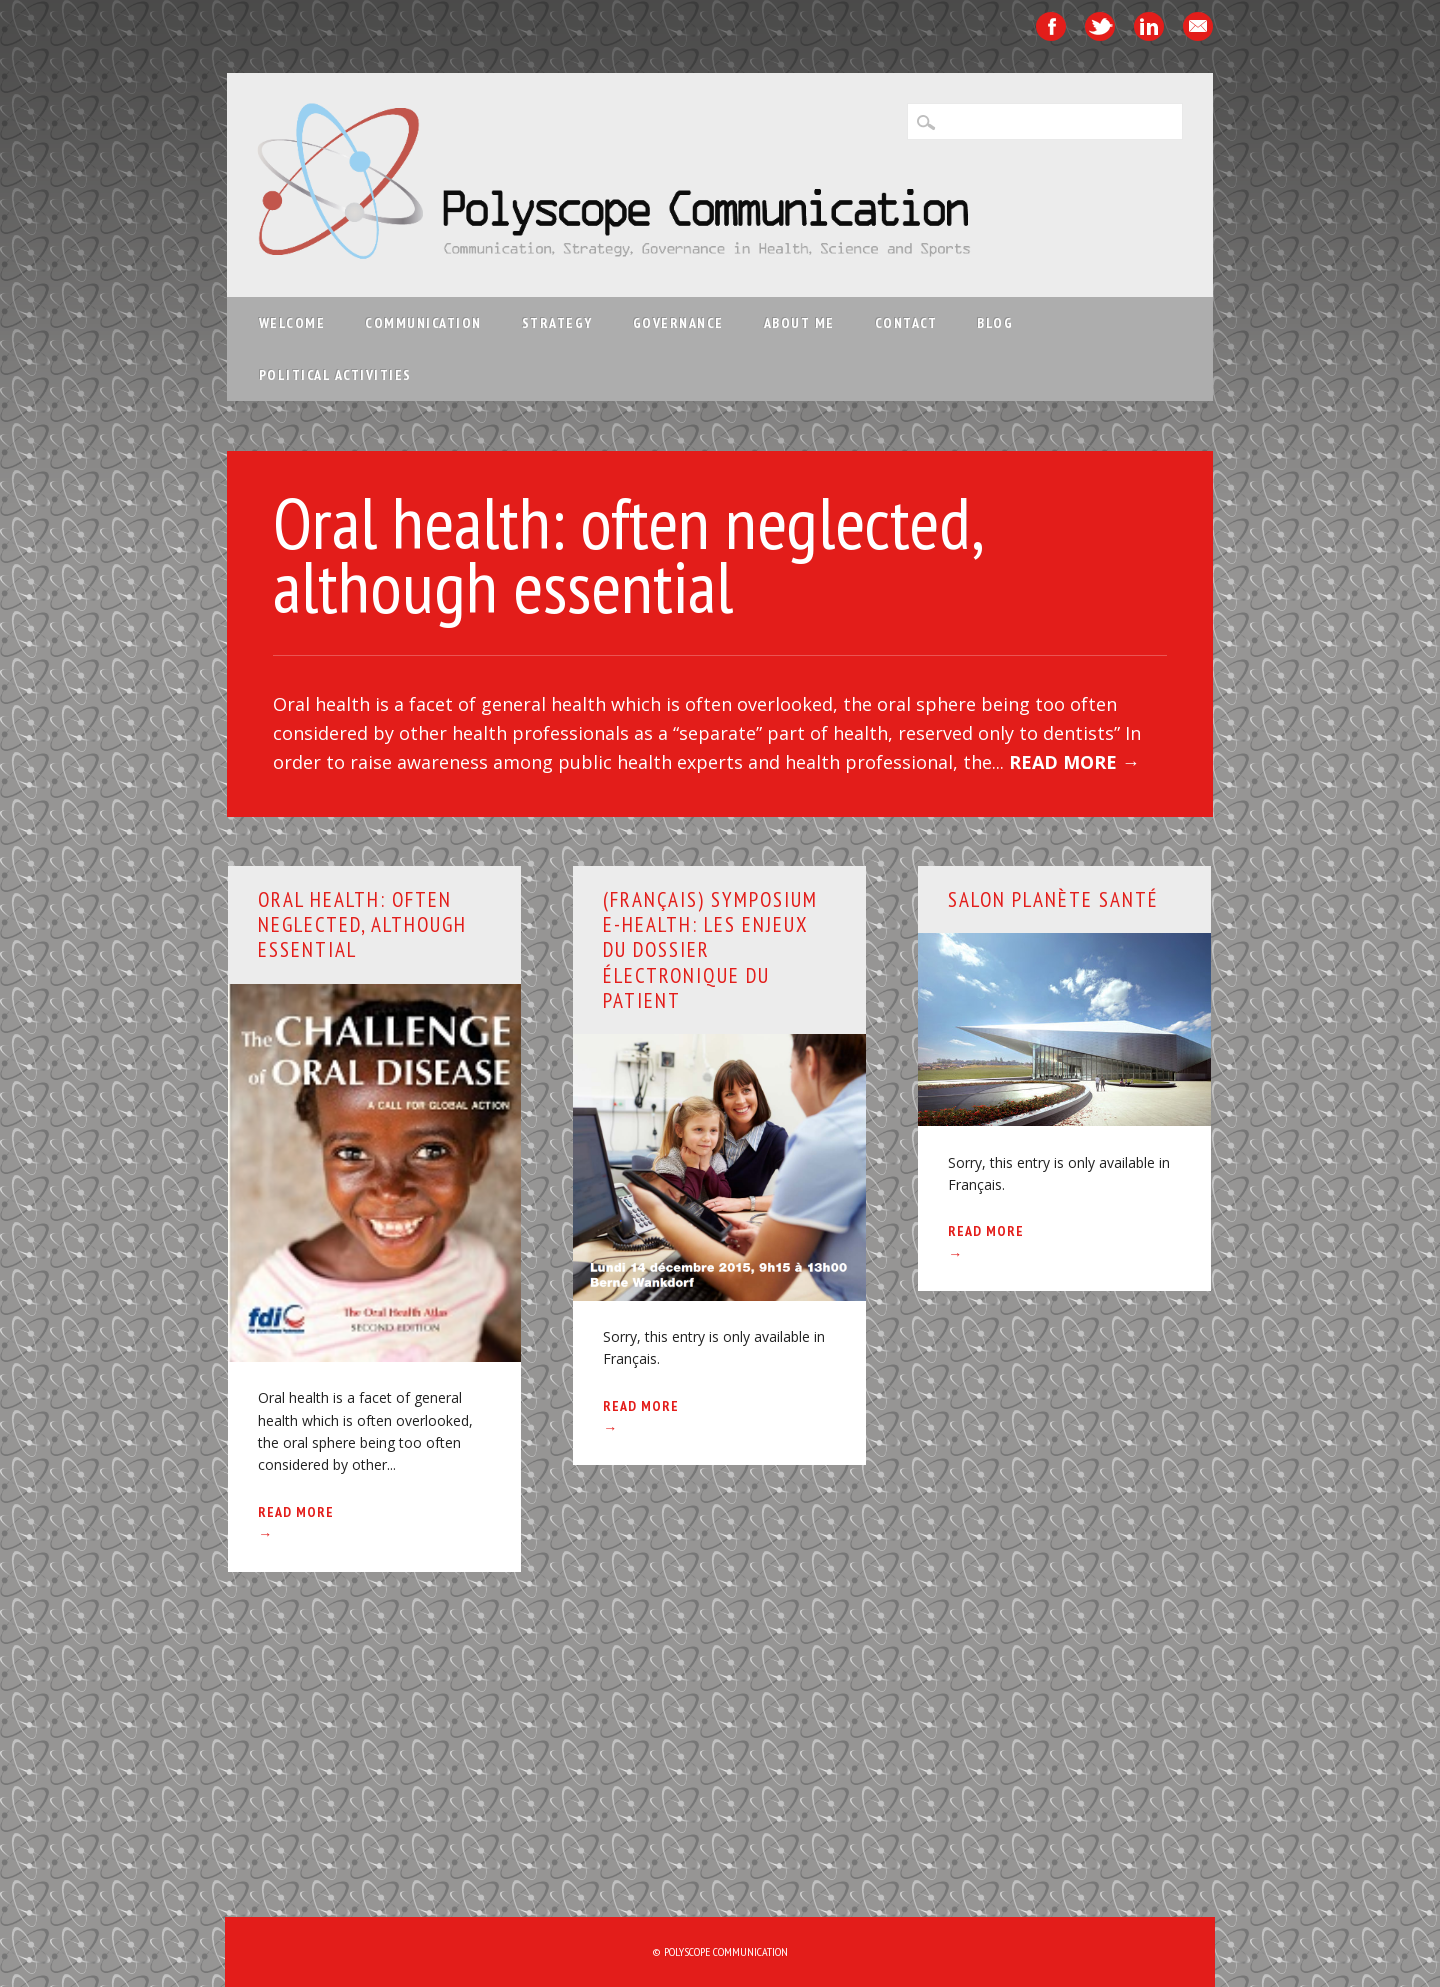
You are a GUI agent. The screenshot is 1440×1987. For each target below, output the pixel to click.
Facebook (1051, 26)
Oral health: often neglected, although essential (626, 555)
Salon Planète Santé (1053, 899)
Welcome (292, 323)
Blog (995, 323)
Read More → (1074, 762)
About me (799, 323)
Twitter (1100, 26)
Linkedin (1149, 26)
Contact (906, 323)
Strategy (557, 323)
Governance (678, 323)
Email (1198, 26)
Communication (423, 323)
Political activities (335, 375)
